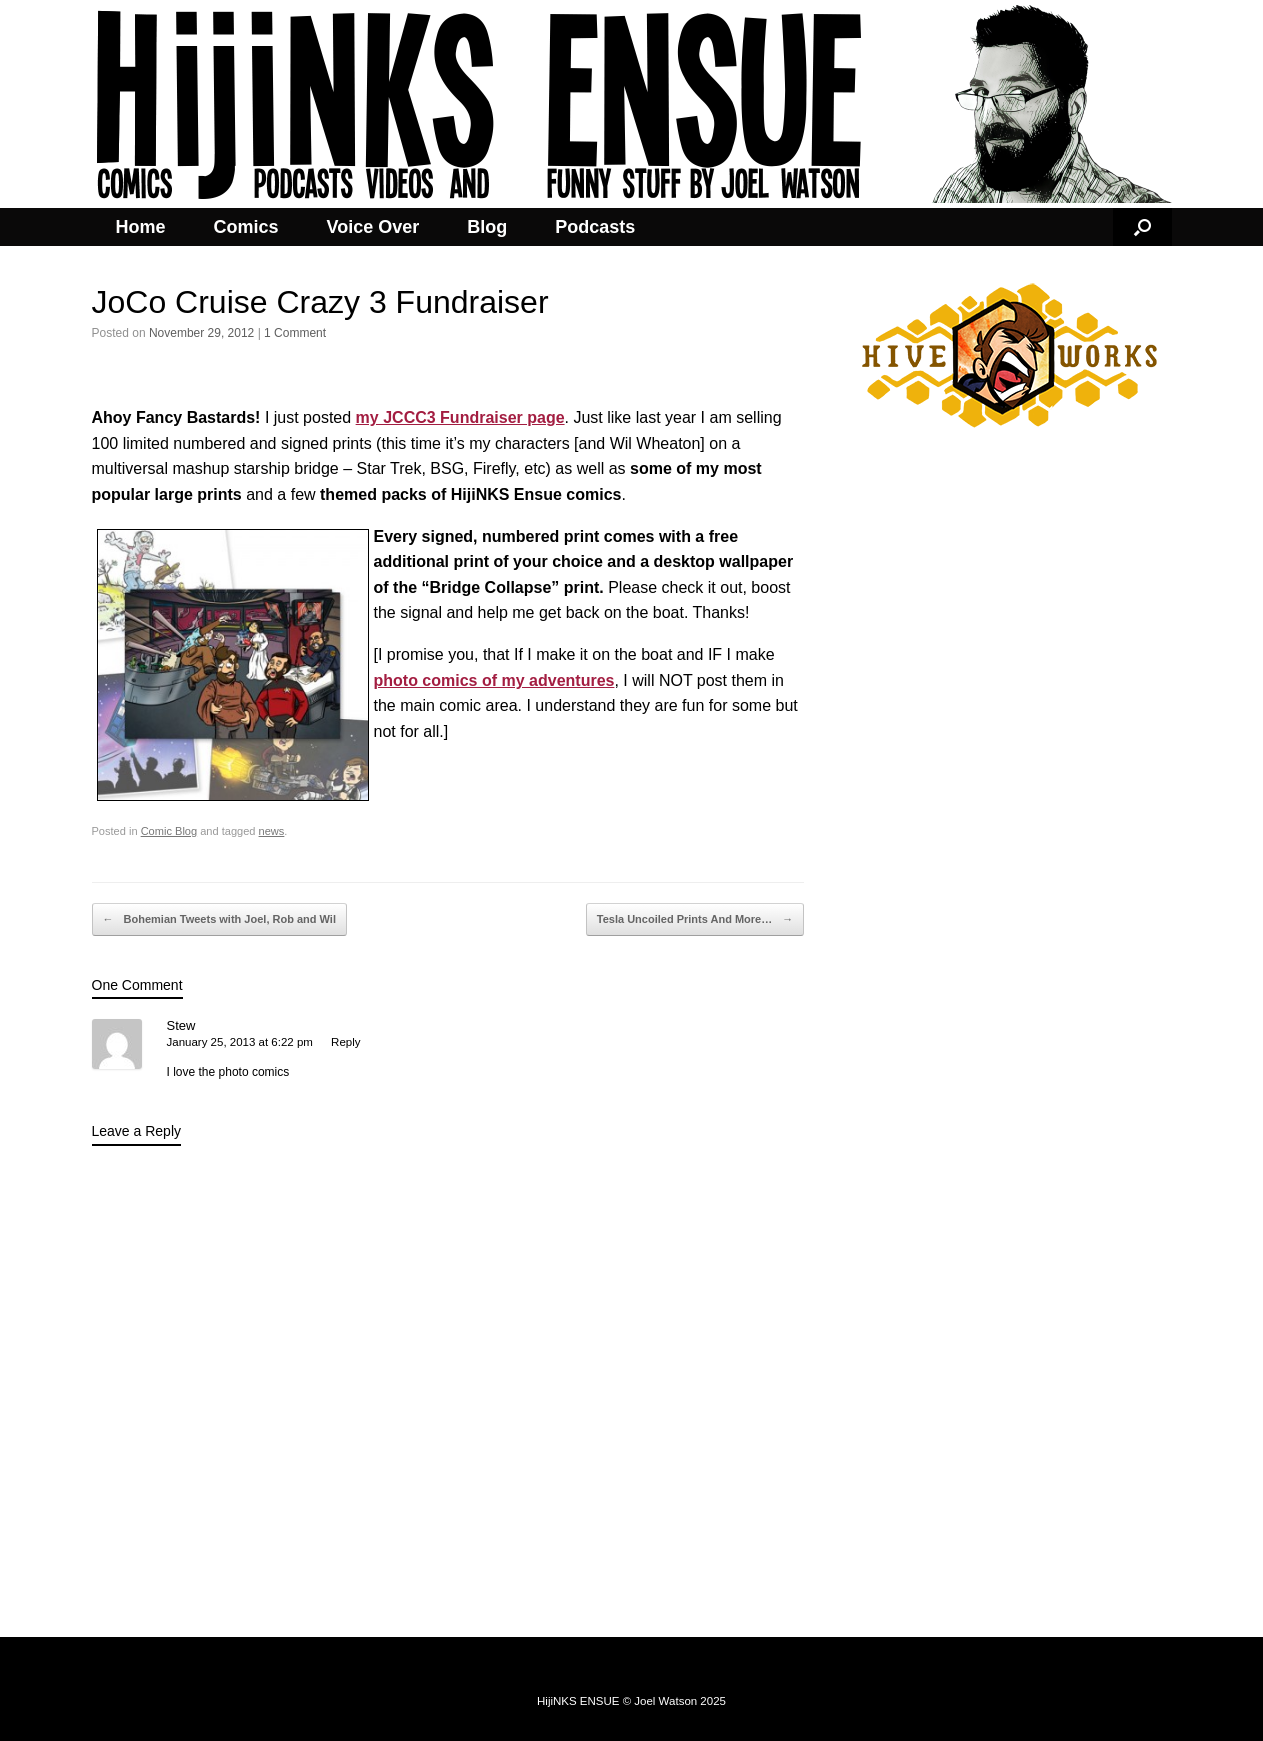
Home (141, 227)
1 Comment (295, 333)
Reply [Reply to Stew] (345, 1042)
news (272, 831)
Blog (487, 227)
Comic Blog (169, 831)
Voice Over (373, 227)
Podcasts (595, 227)
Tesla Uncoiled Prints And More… (695, 920)
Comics (246, 227)
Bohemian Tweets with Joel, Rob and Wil (219, 920)
